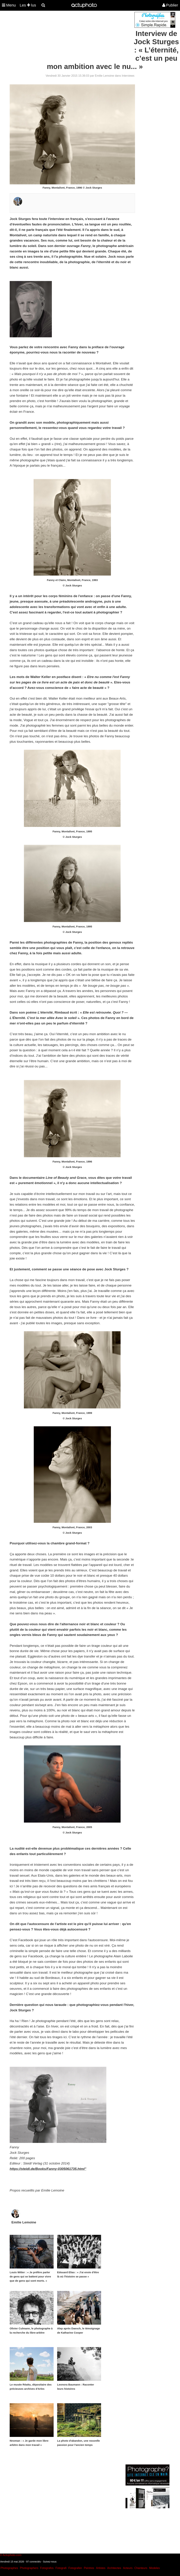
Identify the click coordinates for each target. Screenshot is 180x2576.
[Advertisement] (69, 36)
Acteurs (127, 2568)
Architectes (114, 2568)
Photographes (9, 2568)
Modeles (154, 2568)
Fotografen (75, 2568)
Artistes (100, 2568)
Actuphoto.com (12, 2555)
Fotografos (47, 2568)
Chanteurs (140, 2568)
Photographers (29, 2568)
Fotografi (60, 2568)
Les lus (28, 5)
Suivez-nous (49, 2561)
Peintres (89, 2568)
